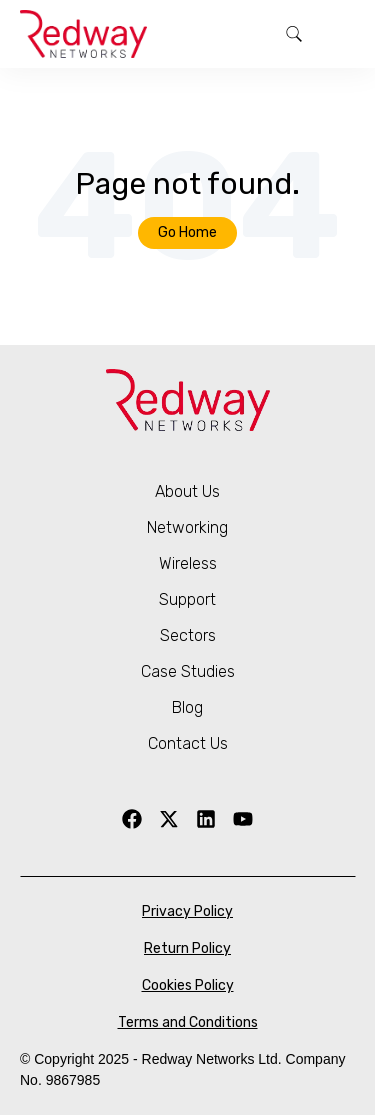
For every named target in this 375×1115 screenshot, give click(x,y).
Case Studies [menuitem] (188, 671)
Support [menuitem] (187, 599)
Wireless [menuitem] (188, 563)
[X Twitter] (169, 819)
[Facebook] (132, 819)
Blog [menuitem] (187, 707)
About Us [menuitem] (187, 491)
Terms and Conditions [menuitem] (188, 1022)
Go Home (187, 232)
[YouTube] (243, 819)
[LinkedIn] (206, 819)
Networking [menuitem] (187, 527)
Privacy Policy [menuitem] (187, 911)
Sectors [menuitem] (188, 635)
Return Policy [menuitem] (187, 948)
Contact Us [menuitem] (188, 743)
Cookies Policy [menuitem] (188, 985)
